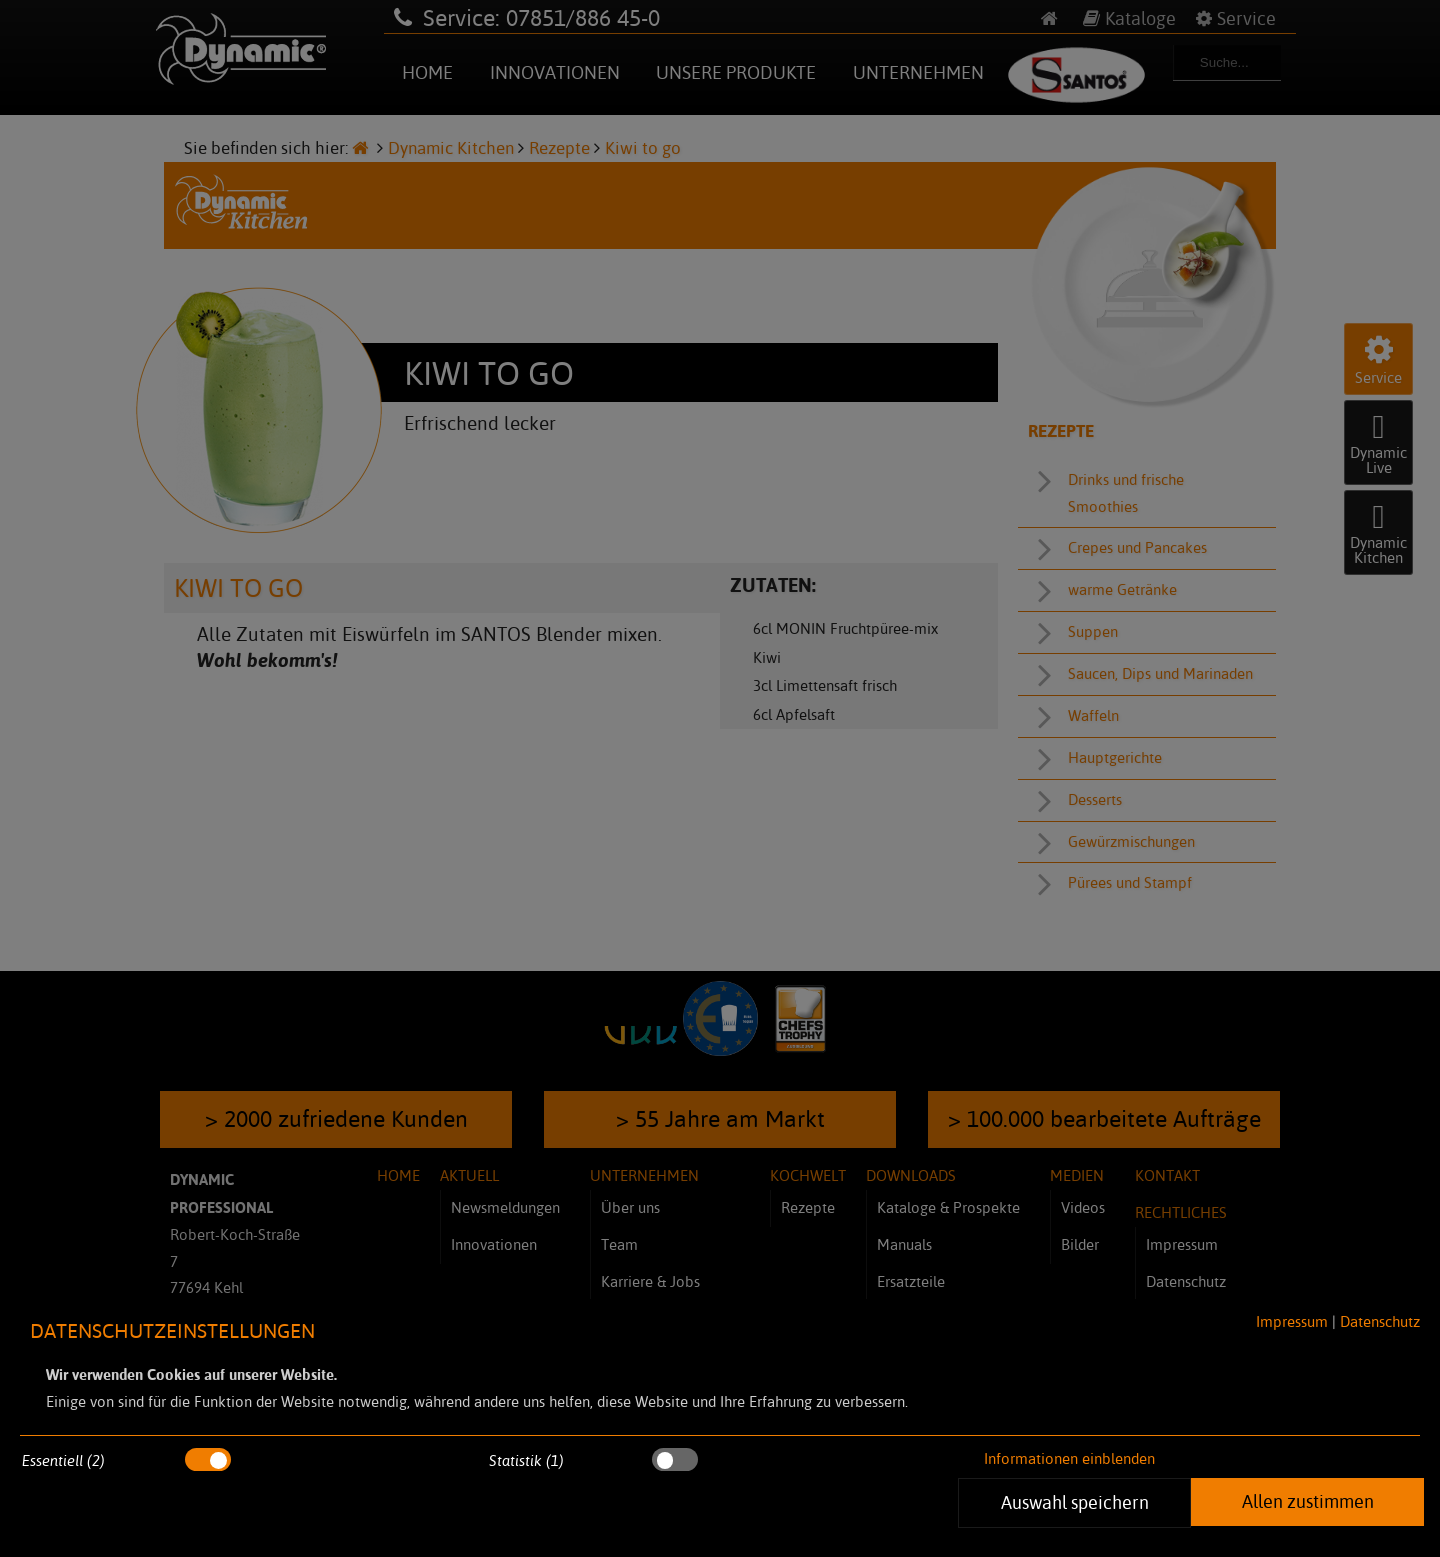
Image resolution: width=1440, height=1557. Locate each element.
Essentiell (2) (63, 1460)
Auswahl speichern (1075, 1502)
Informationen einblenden (1069, 1458)
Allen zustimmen (1308, 1501)
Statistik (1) (526, 1460)
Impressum (1292, 1321)
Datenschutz (1380, 1321)
